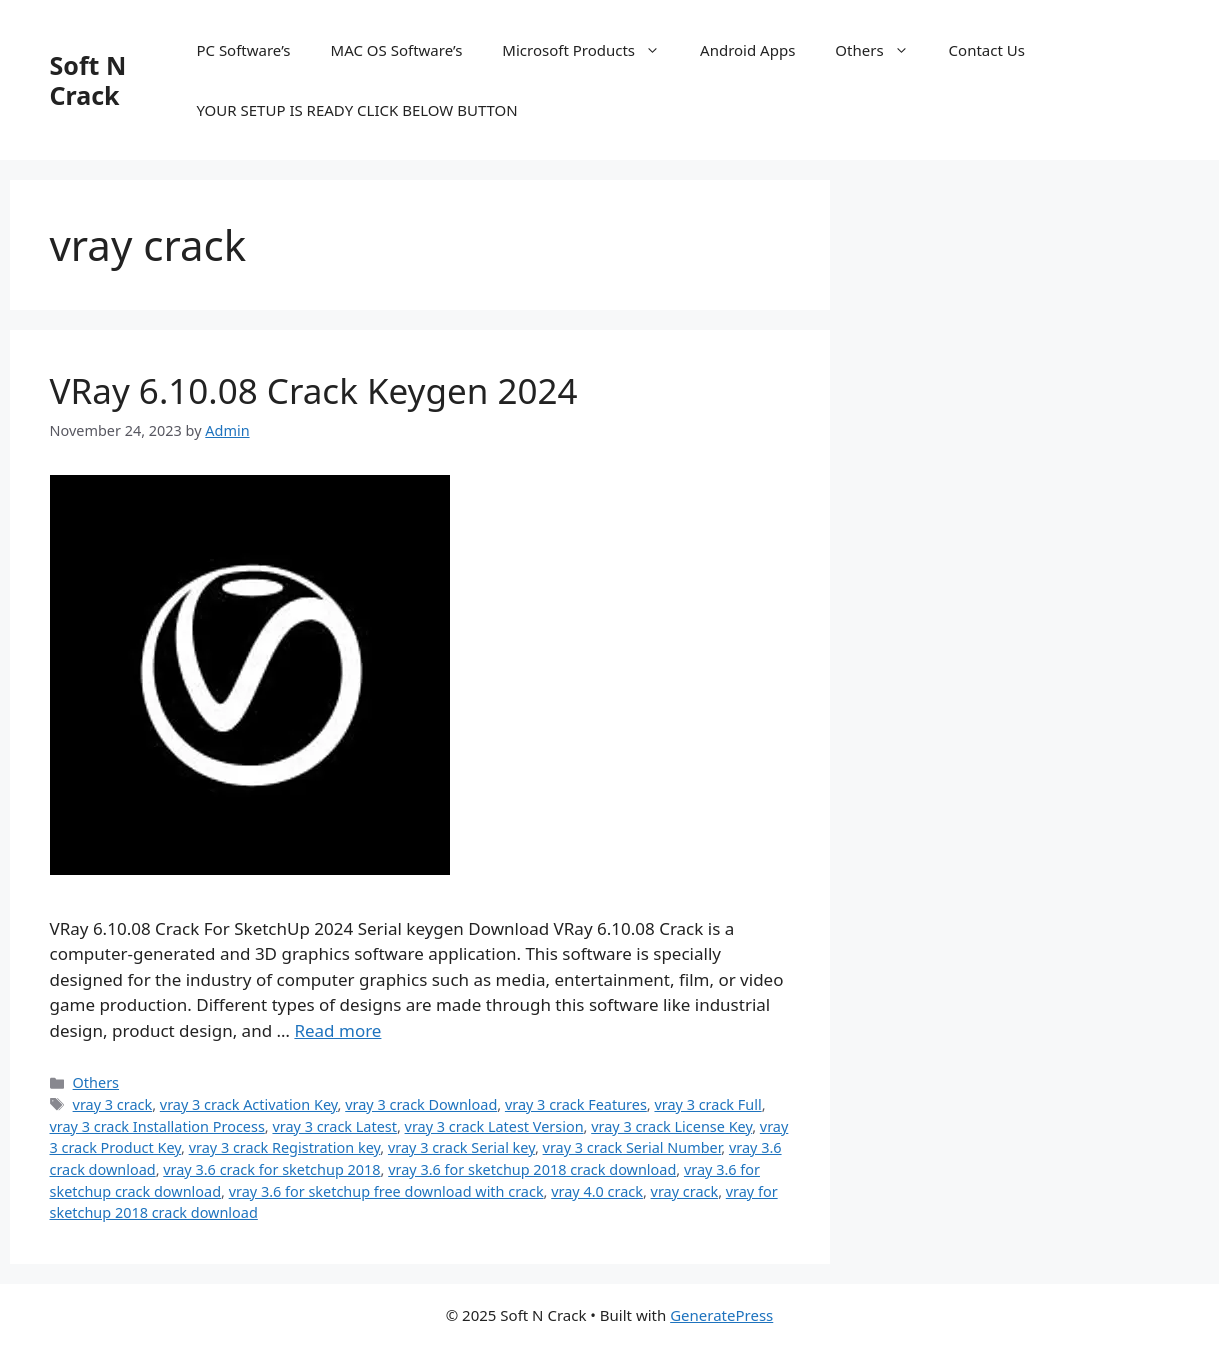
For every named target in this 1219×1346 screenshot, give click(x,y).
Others (881, 50)
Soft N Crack (88, 80)
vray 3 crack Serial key (461, 1147)
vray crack (685, 1191)
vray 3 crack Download (421, 1104)
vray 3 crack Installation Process (157, 1126)
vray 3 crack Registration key (285, 1147)
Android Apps (747, 50)
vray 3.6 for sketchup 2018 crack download (532, 1169)
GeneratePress (721, 1315)
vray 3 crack (113, 1104)
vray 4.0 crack (597, 1191)
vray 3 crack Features (576, 1104)
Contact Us (987, 50)
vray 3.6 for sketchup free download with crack (386, 1191)
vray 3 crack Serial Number (632, 1147)
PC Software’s (243, 50)
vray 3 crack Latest (334, 1126)
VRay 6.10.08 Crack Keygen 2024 (314, 390)
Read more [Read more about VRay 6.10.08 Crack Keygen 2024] (337, 1030)
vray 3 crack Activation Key (249, 1104)
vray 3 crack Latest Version (494, 1126)
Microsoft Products (591, 50)
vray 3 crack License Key (671, 1126)
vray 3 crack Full (707, 1104)
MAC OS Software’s (397, 50)
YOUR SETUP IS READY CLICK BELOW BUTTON (356, 110)
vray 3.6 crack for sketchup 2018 (271, 1169)
